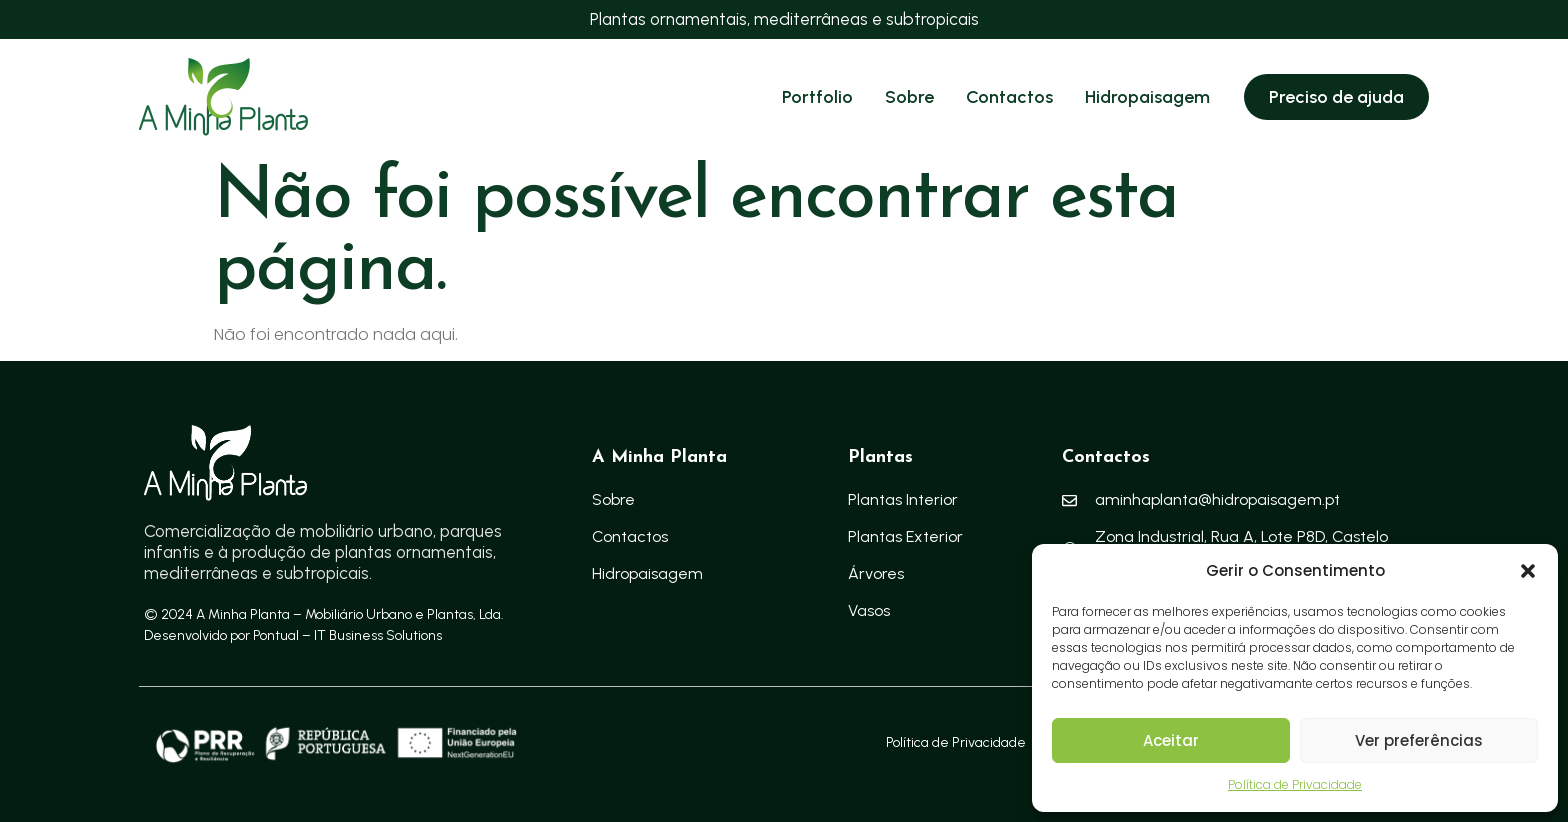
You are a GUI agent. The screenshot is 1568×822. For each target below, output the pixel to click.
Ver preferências (1419, 740)
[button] (1528, 571)
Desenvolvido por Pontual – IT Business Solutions (293, 635)
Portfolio (817, 97)
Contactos (1009, 97)
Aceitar (1171, 740)
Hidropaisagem (1147, 97)
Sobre (909, 97)
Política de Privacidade (1295, 784)
